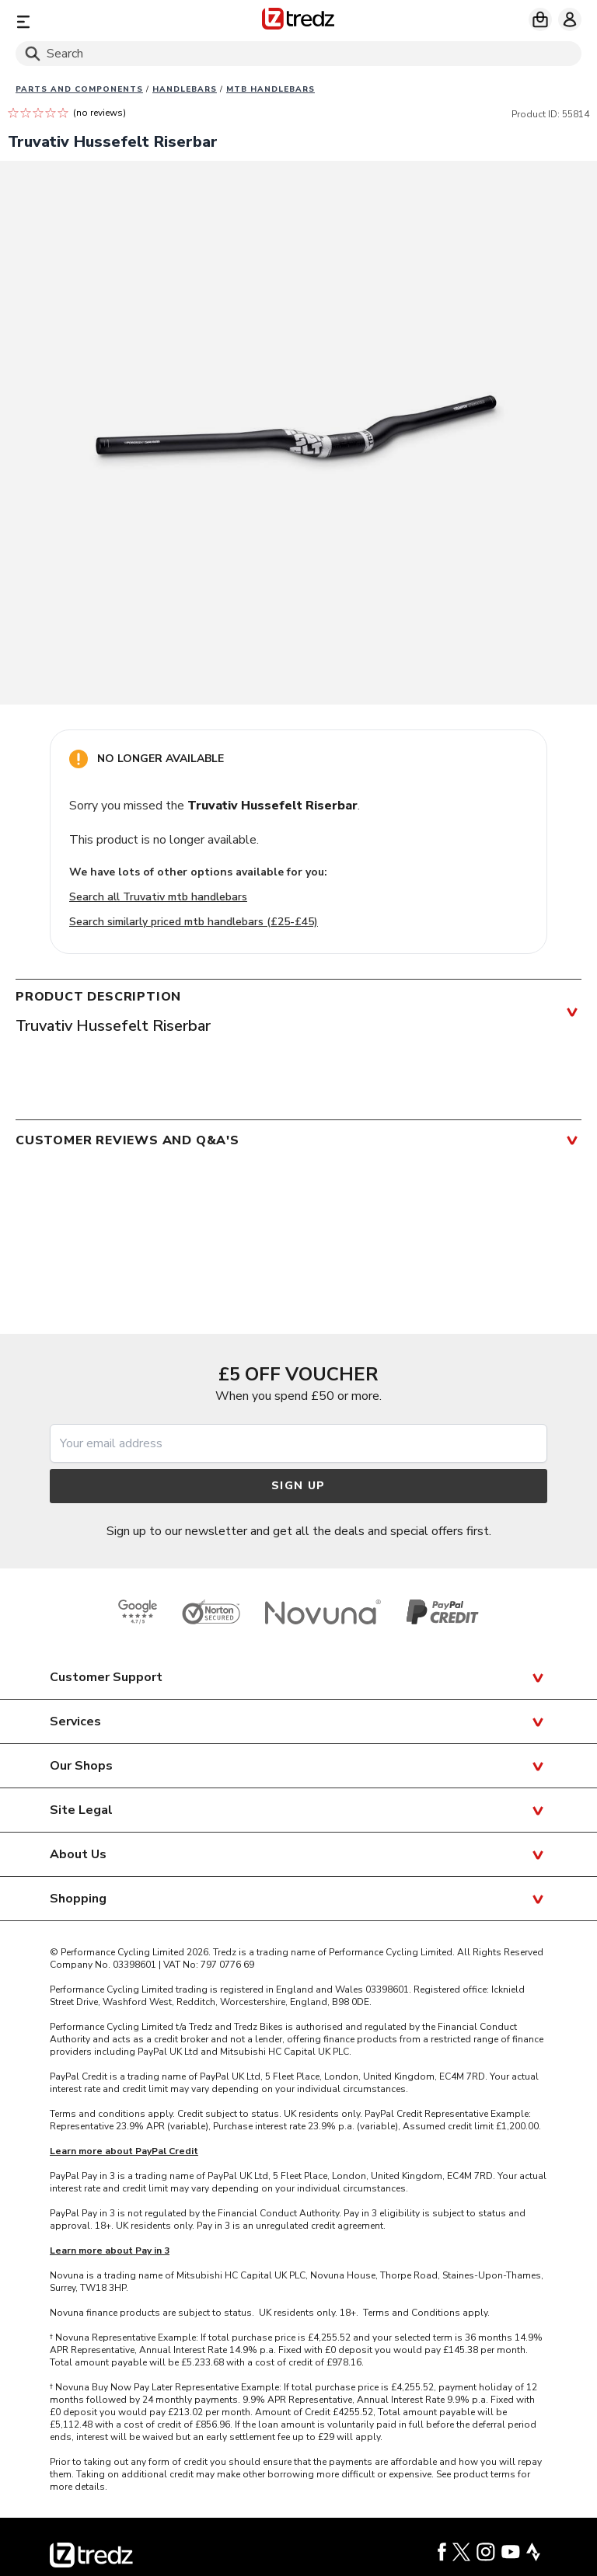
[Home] (298, 21)
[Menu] (108, 21)
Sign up (298, 1485)
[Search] (298, 53)
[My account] (569, 19)
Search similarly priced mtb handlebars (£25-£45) (193, 921)
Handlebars (184, 89)
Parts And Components (79, 89)
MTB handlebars (270, 89)
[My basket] (540, 19)
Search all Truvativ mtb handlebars (158, 896)
